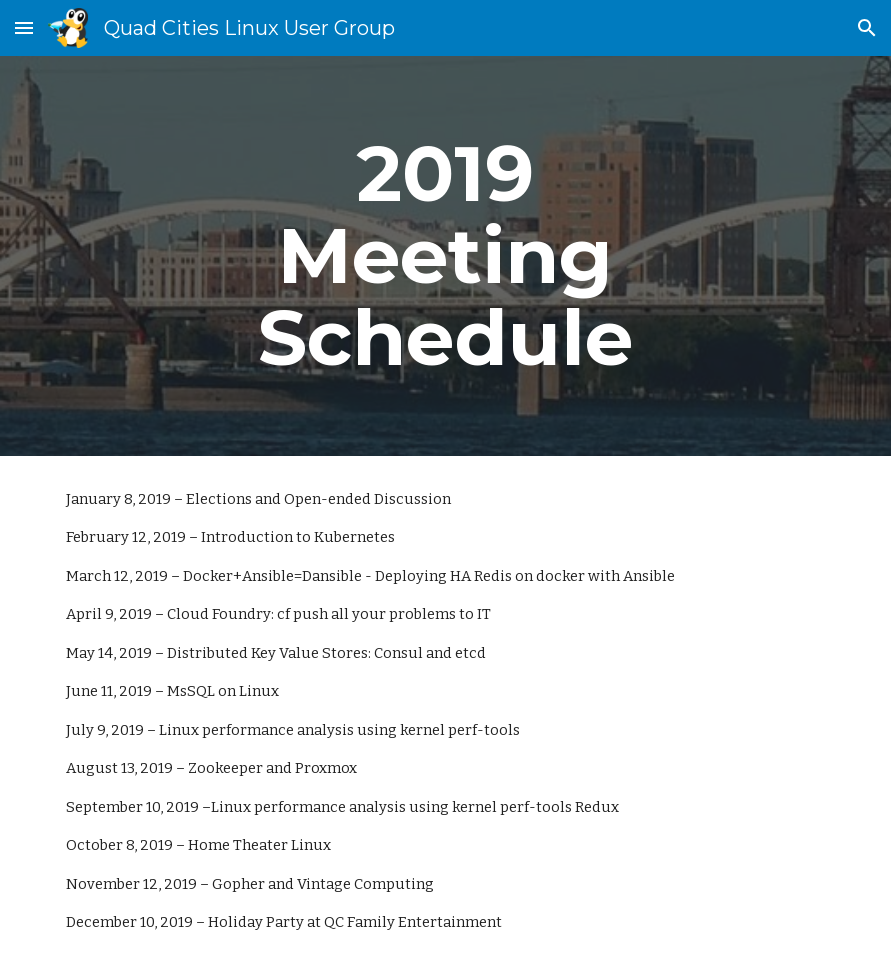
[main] (445, 256)
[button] (24, 27)
